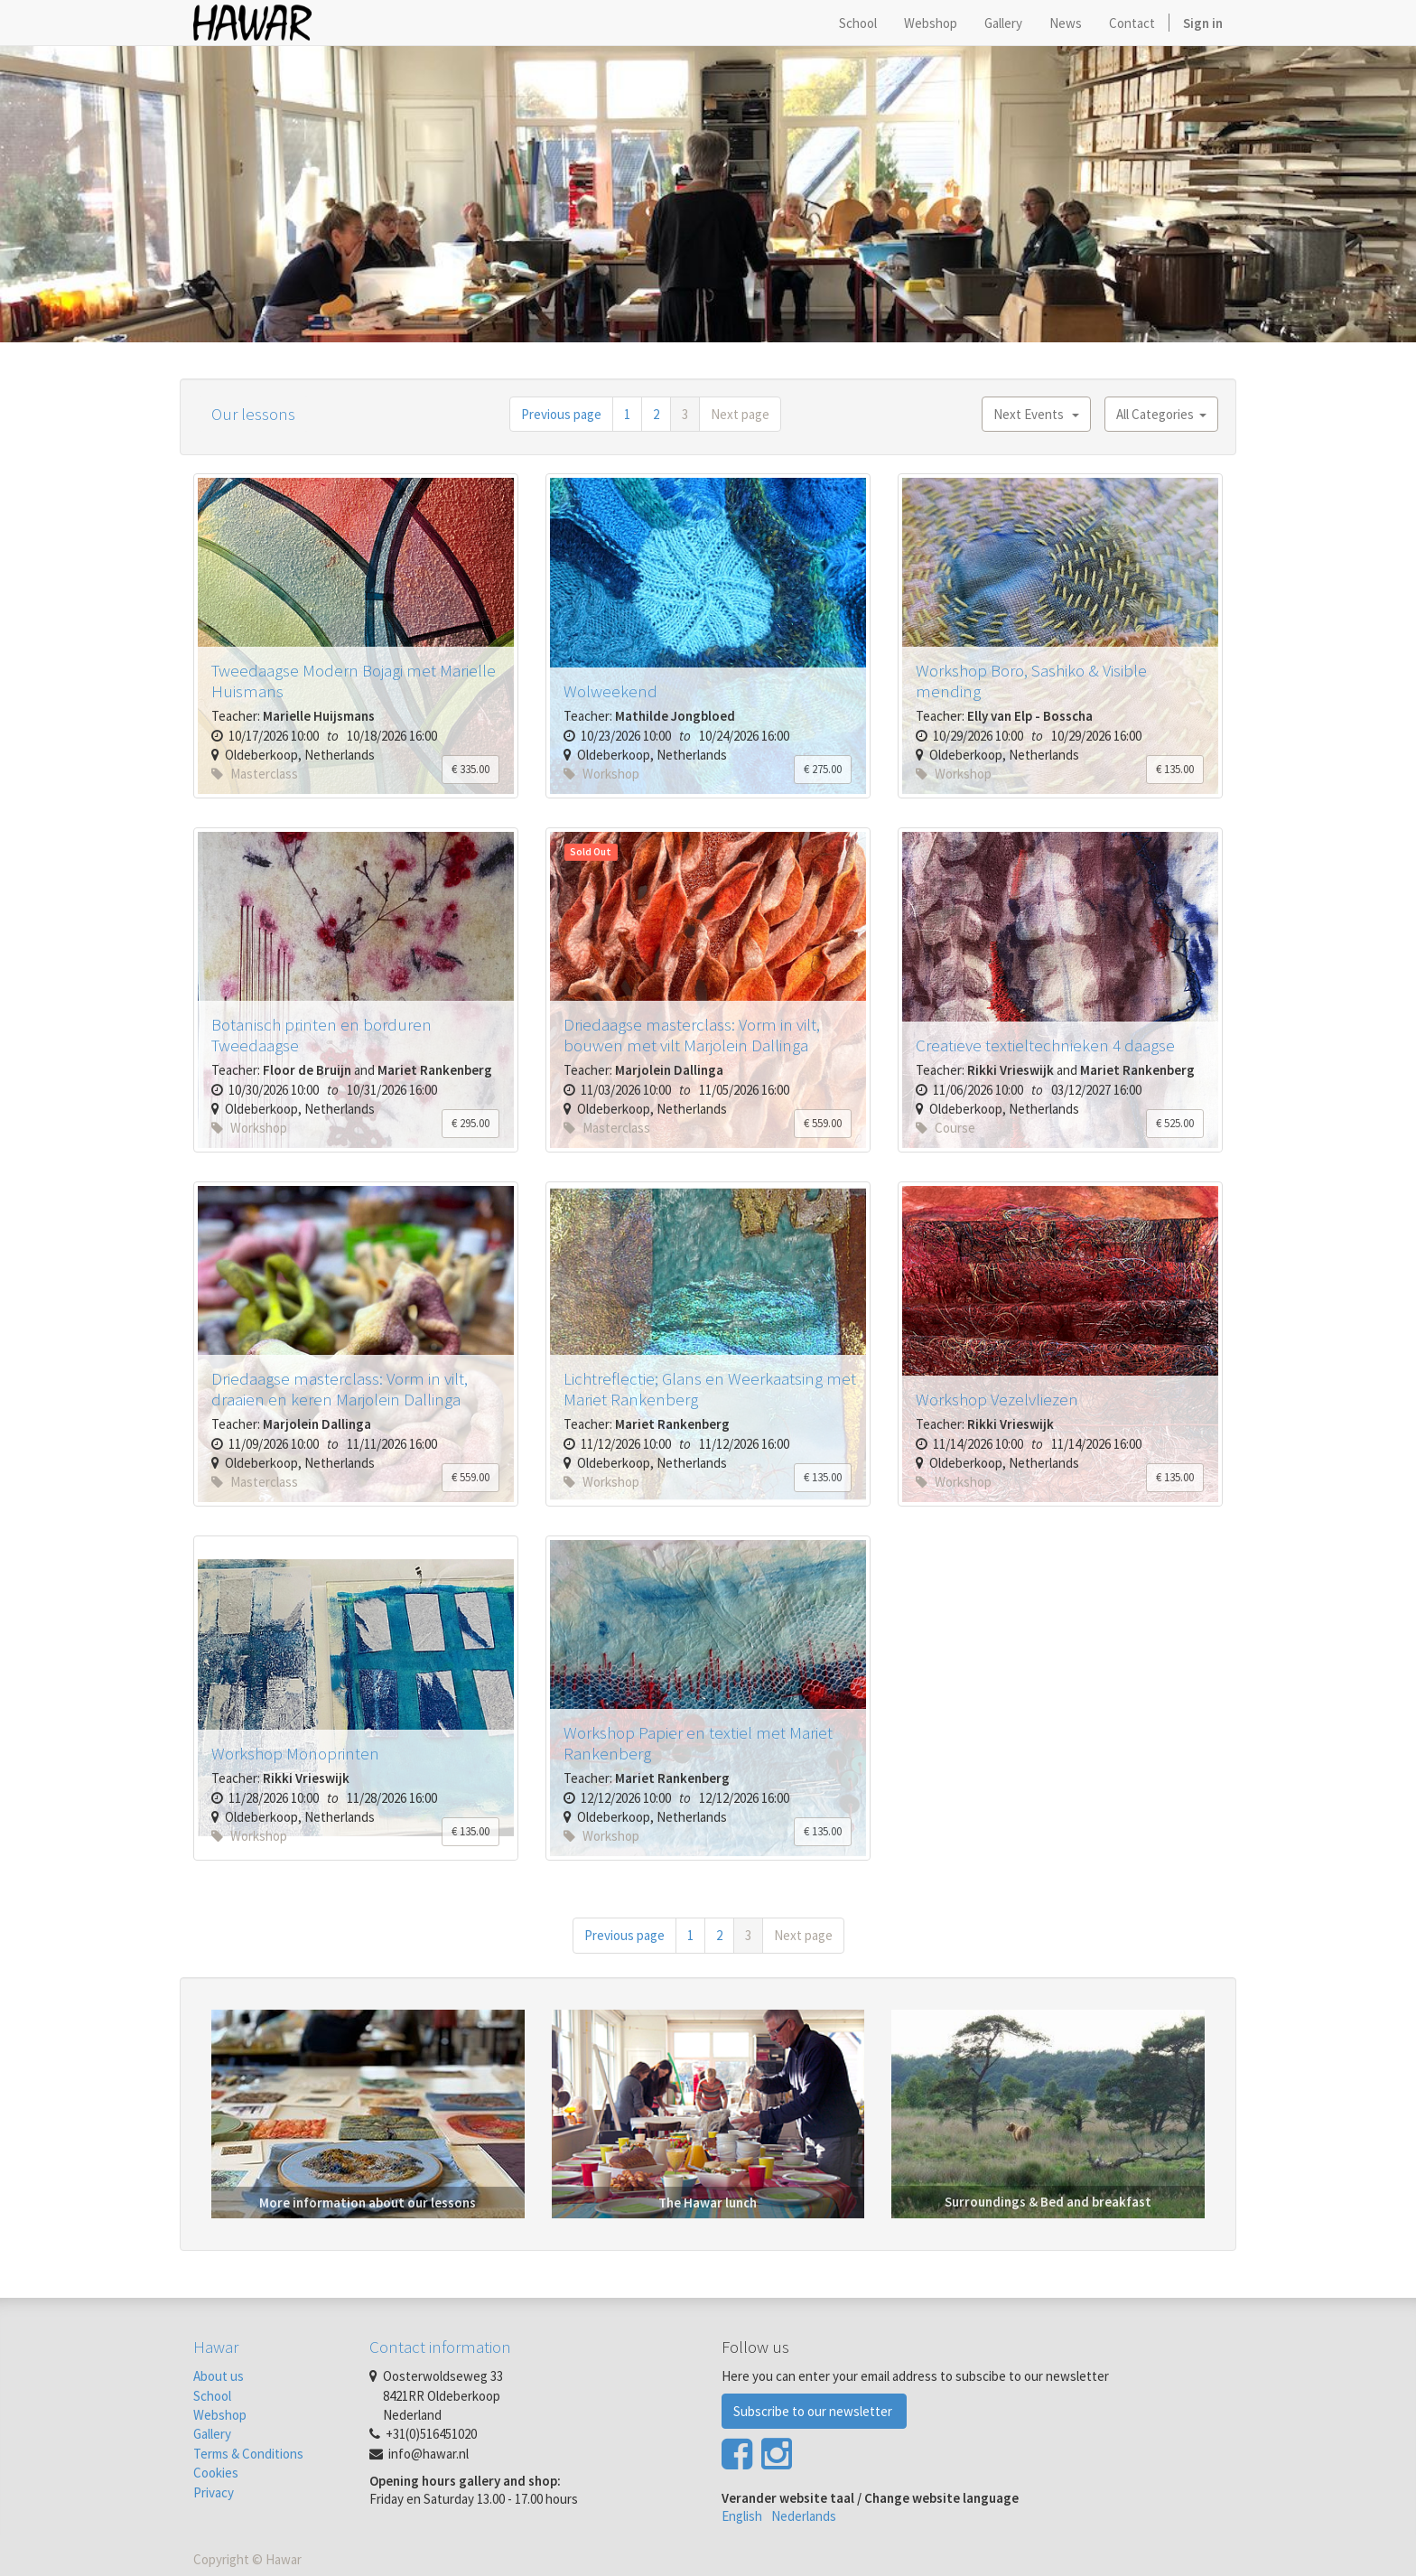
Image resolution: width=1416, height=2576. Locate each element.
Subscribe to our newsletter (814, 2411)
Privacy (213, 2492)
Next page (740, 414)
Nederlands (803, 2516)
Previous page (561, 414)
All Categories (1161, 414)
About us (218, 2376)
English (742, 2516)
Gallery (212, 2433)
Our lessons (253, 414)
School (212, 2395)
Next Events (1036, 414)
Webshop (220, 2414)
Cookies (215, 2472)
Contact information (440, 2346)
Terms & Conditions (248, 2453)
